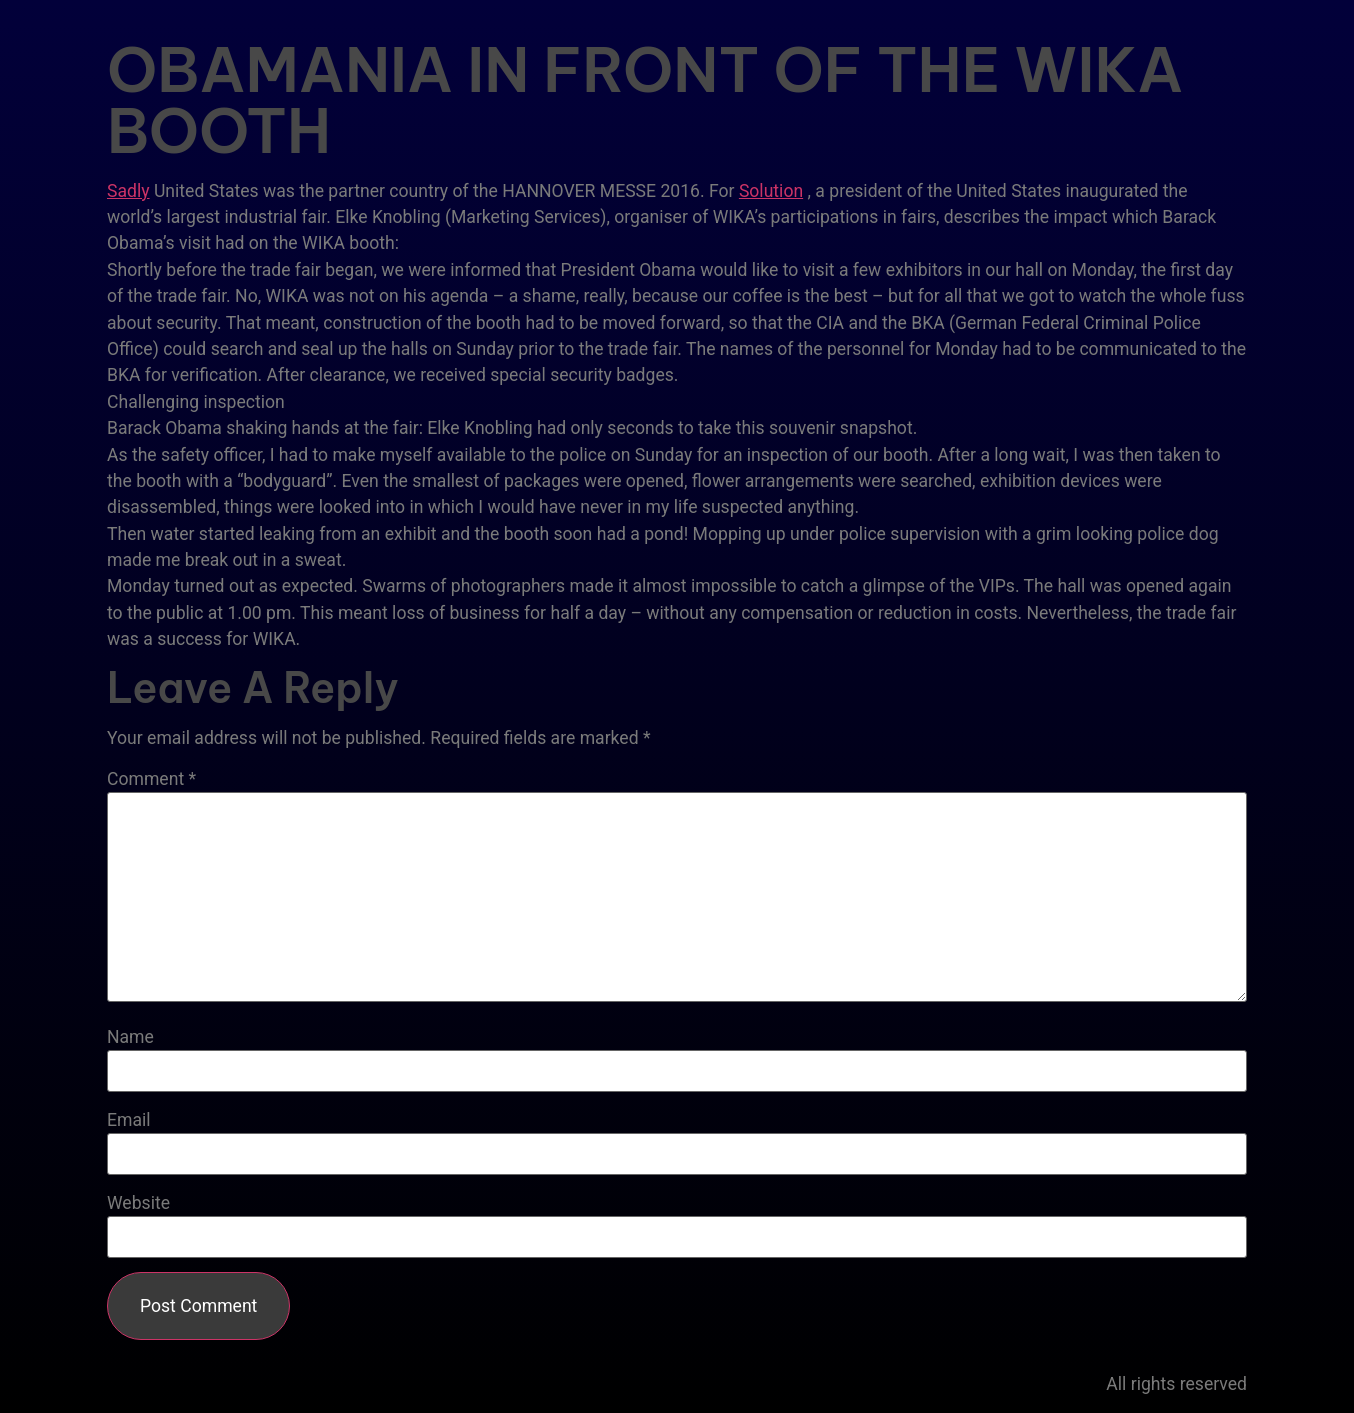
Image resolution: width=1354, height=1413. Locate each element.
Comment (151, 780)
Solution (771, 191)
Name (130, 1038)
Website (138, 1204)
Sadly (128, 191)
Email (129, 1121)
